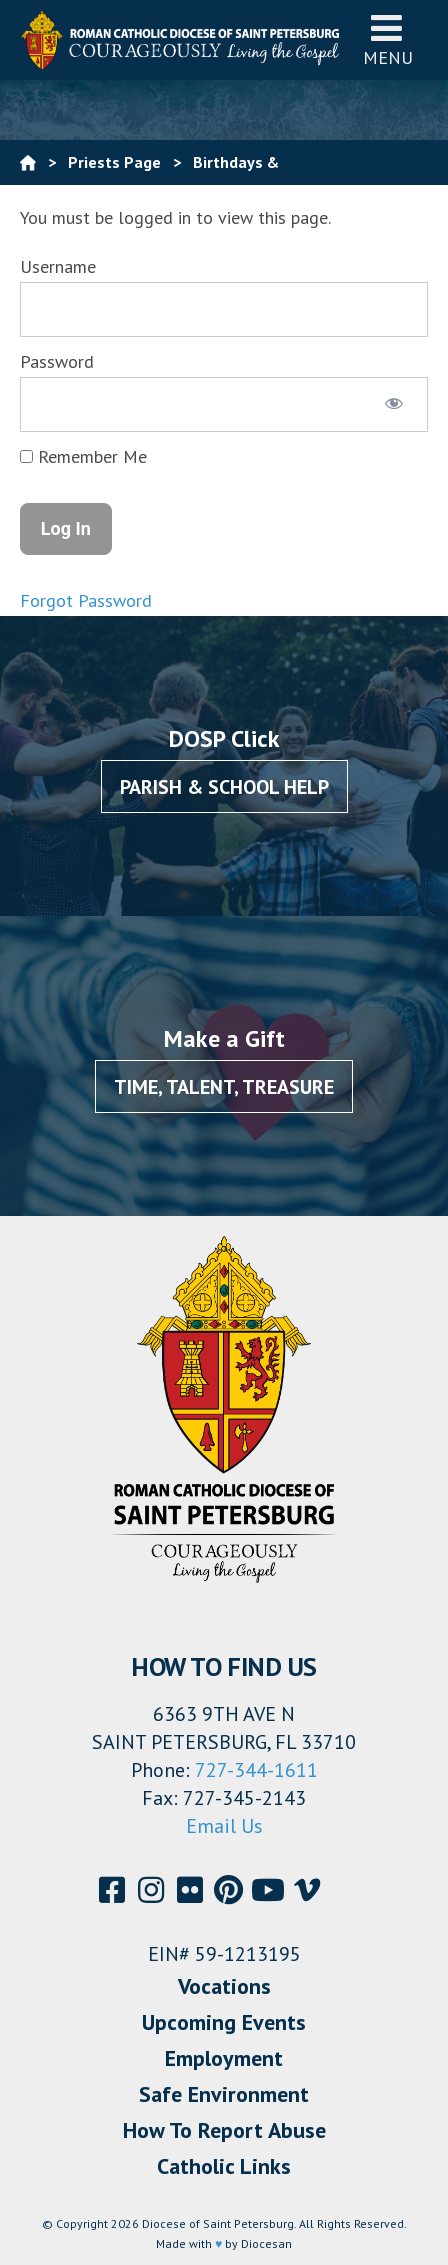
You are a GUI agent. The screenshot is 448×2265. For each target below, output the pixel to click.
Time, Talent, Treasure (224, 1087)
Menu (388, 39)
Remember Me (83, 456)
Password (57, 361)
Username (58, 266)
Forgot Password (86, 600)
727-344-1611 (256, 1770)
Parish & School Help (224, 787)
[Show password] (394, 404)
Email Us (224, 1826)
